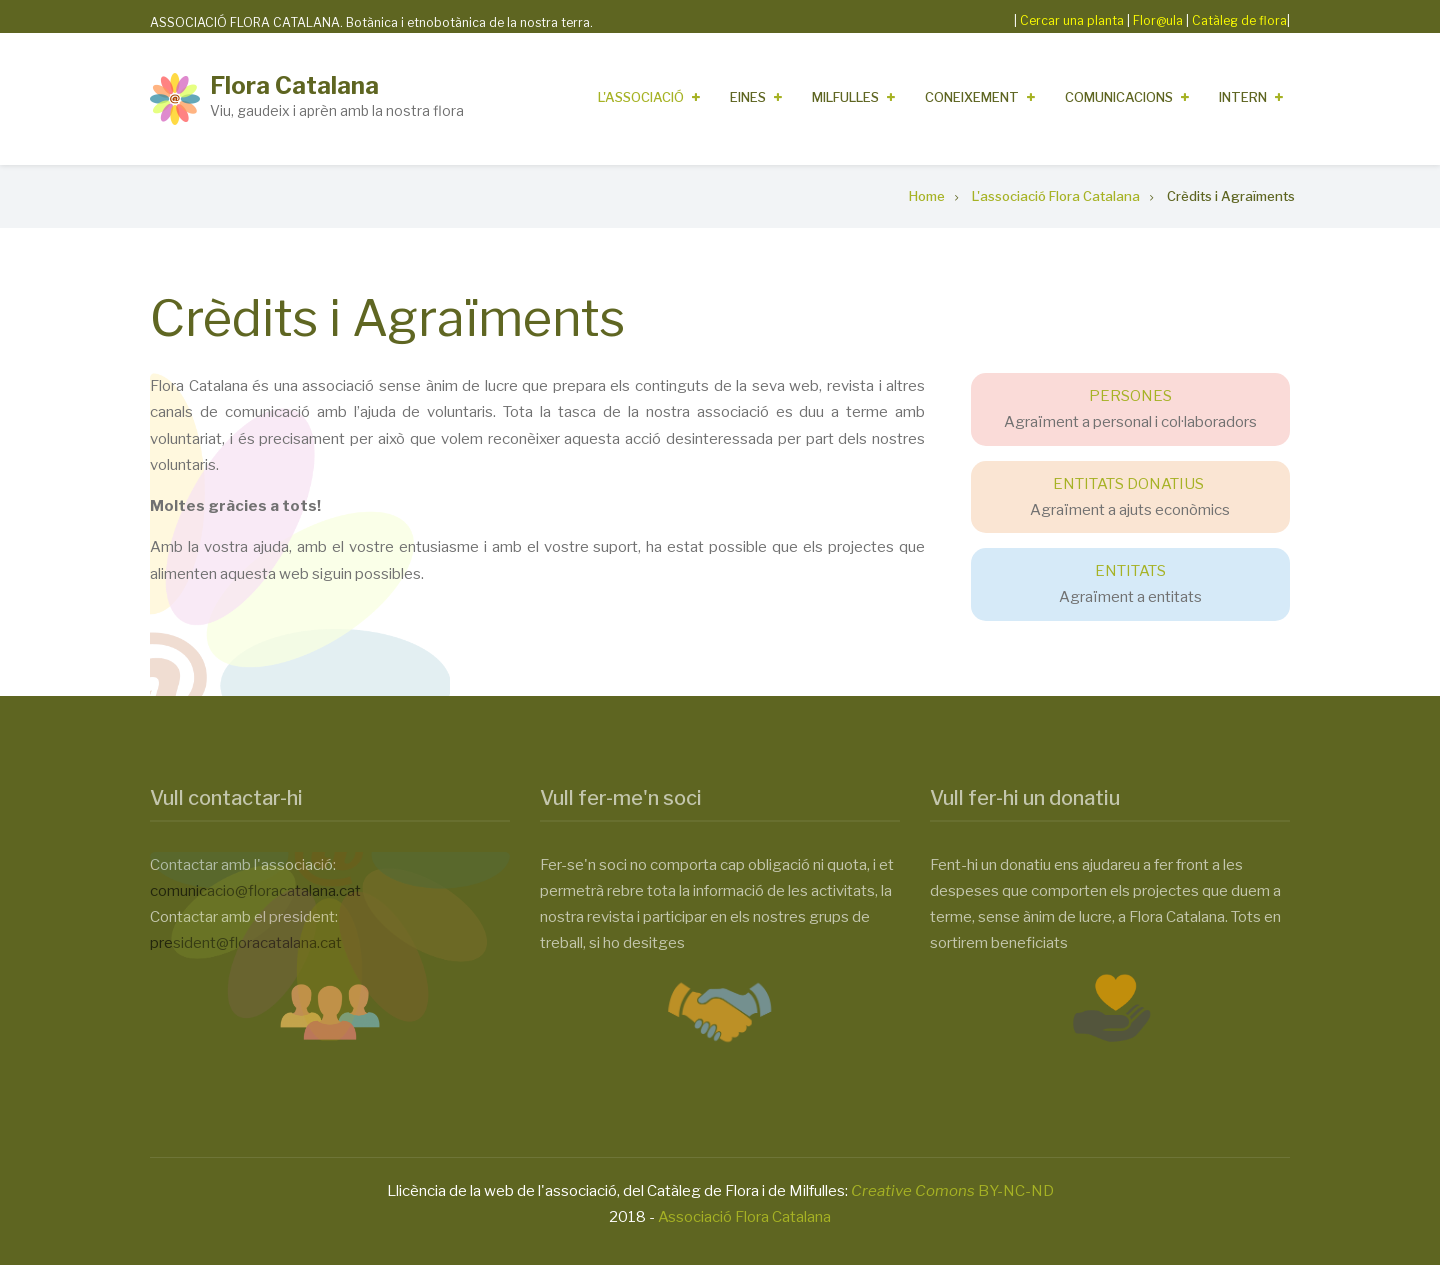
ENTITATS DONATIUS (1128, 484)
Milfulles (845, 97)
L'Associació (641, 97)
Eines (748, 97)
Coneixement (972, 97)
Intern (1243, 97)
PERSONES (1130, 396)
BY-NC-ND (952, 1191)
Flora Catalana (294, 85)
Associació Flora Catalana (744, 1217)
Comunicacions (1119, 97)
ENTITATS (1130, 571)
